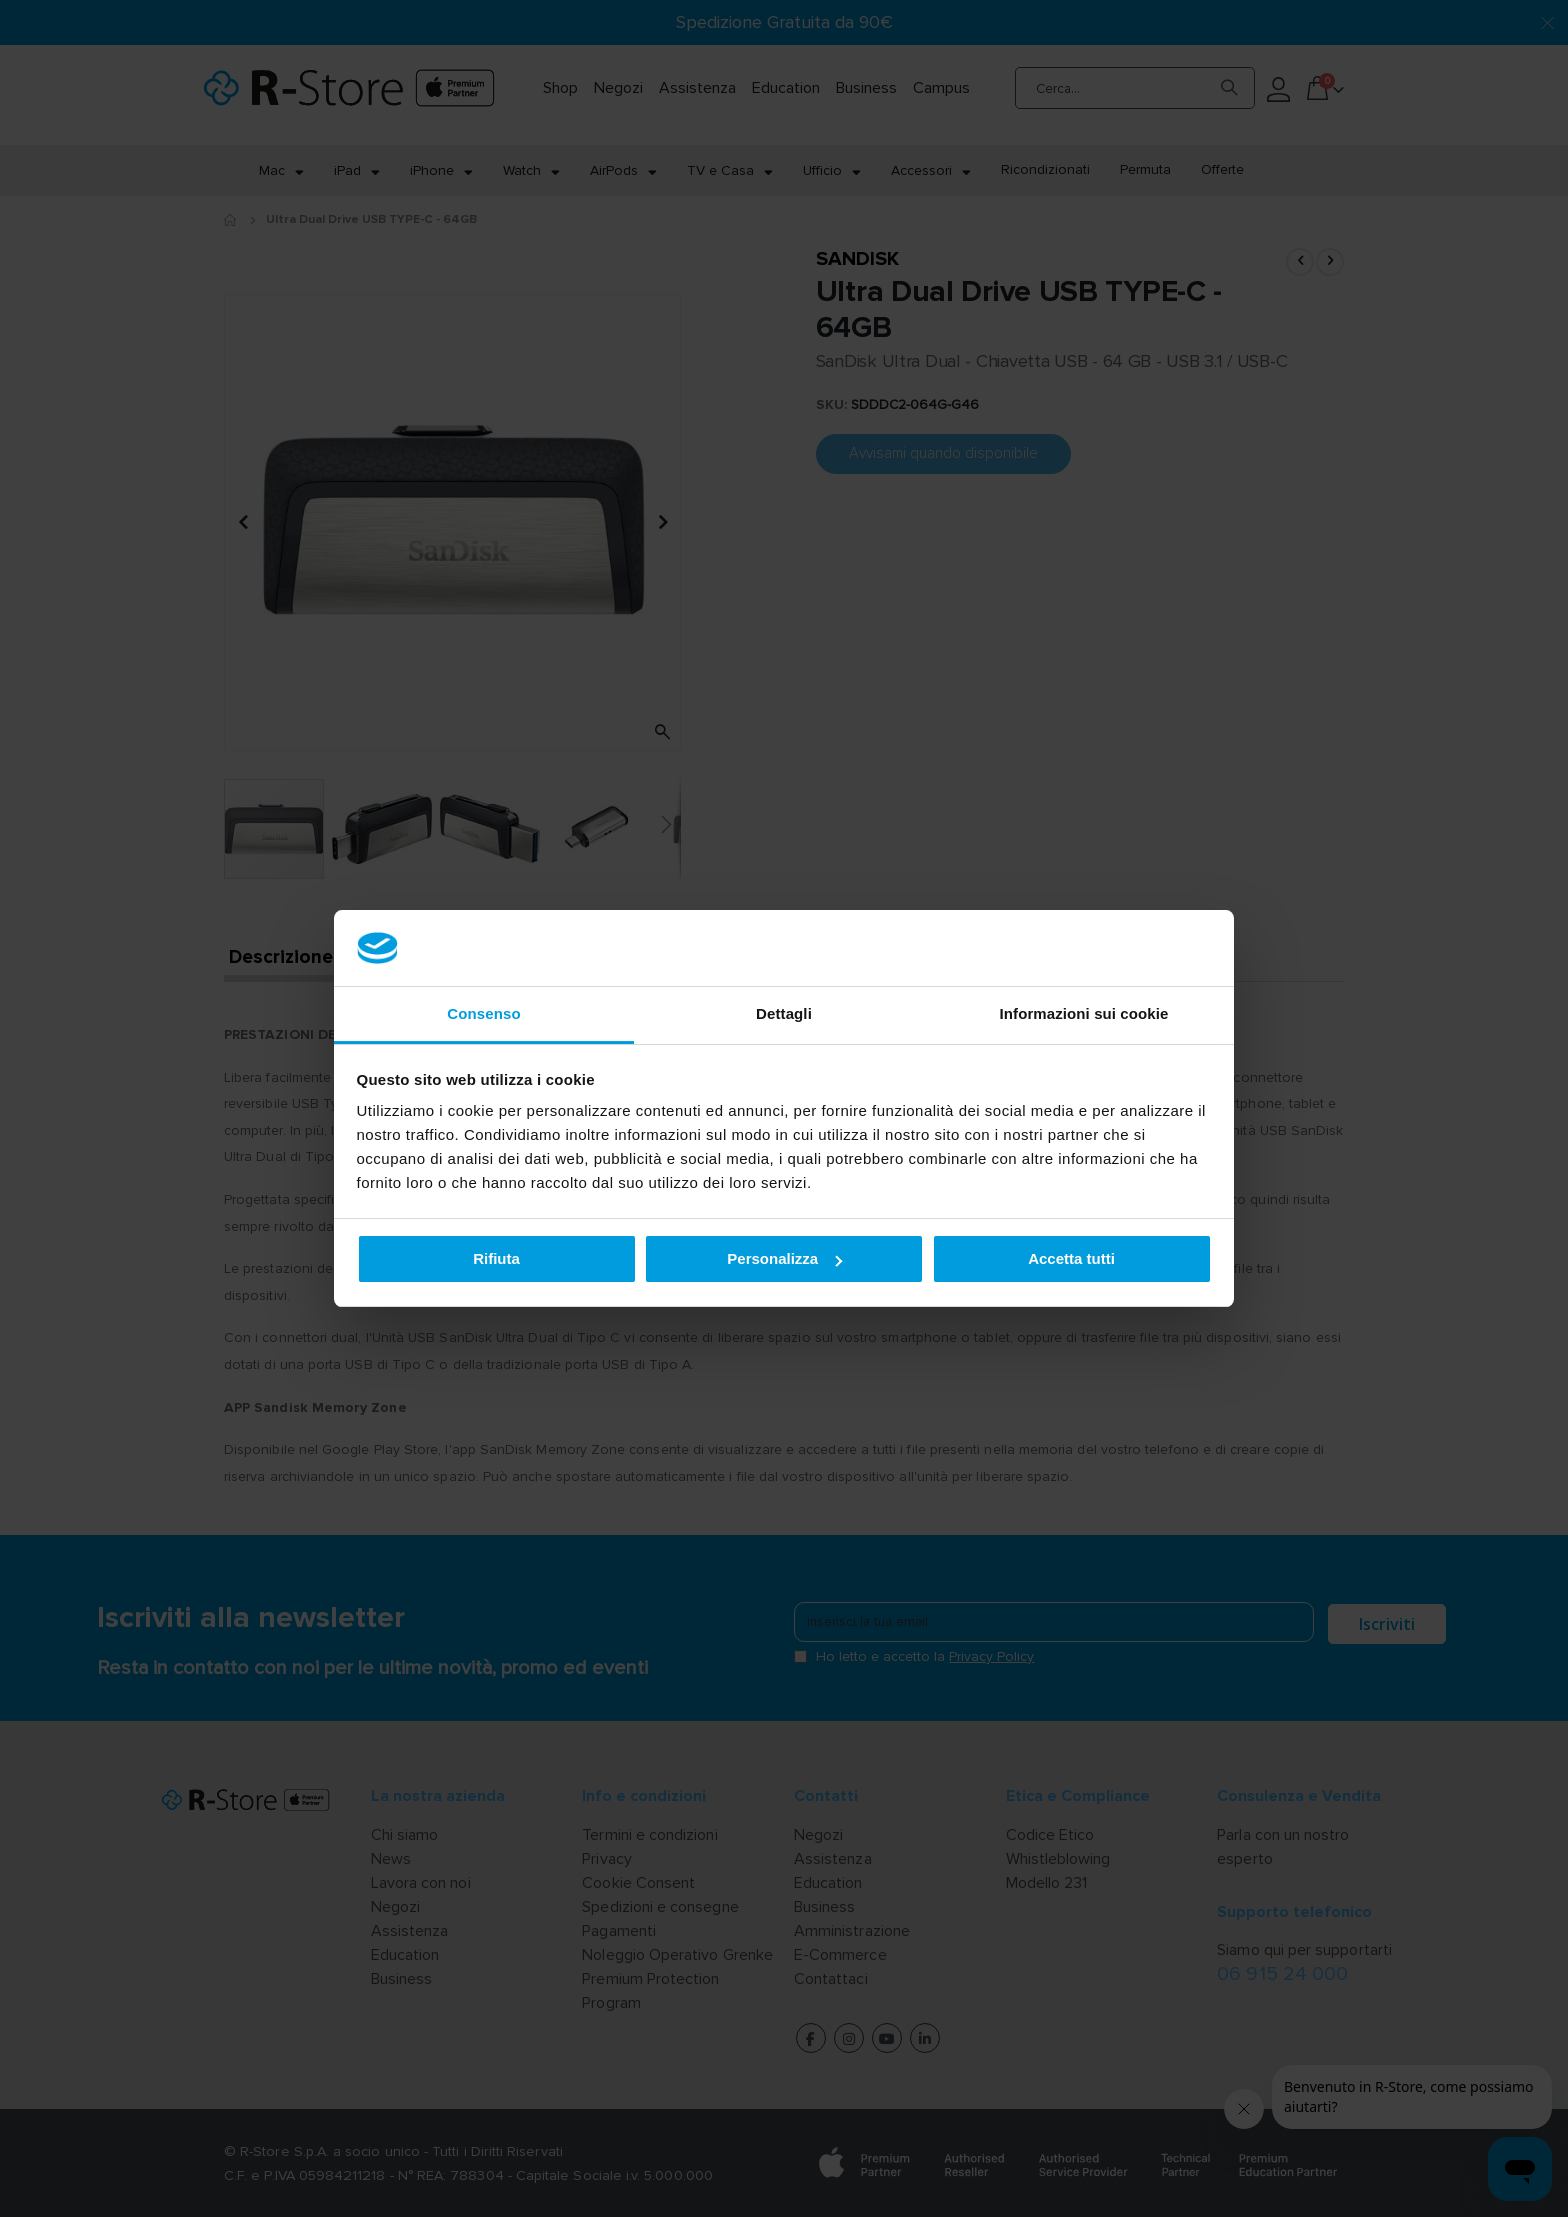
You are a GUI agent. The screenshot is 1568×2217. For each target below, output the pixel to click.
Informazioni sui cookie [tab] (1084, 1013)
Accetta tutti (1071, 1258)
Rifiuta (496, 1258)
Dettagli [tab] (784, 1013)
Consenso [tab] (483, 1013)
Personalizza (784, 1258)
